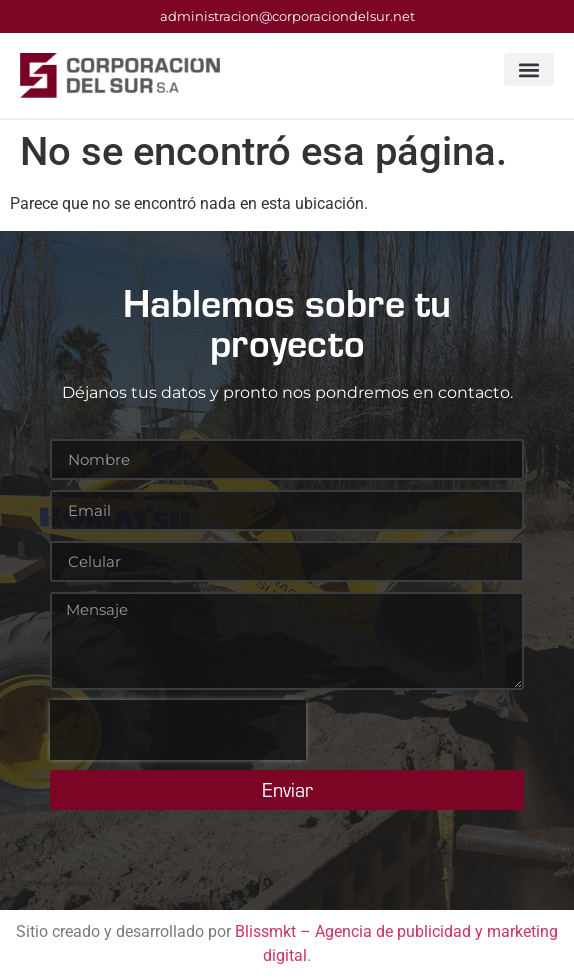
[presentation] (178, 730)
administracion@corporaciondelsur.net (287, 16)
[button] (529, 69)
